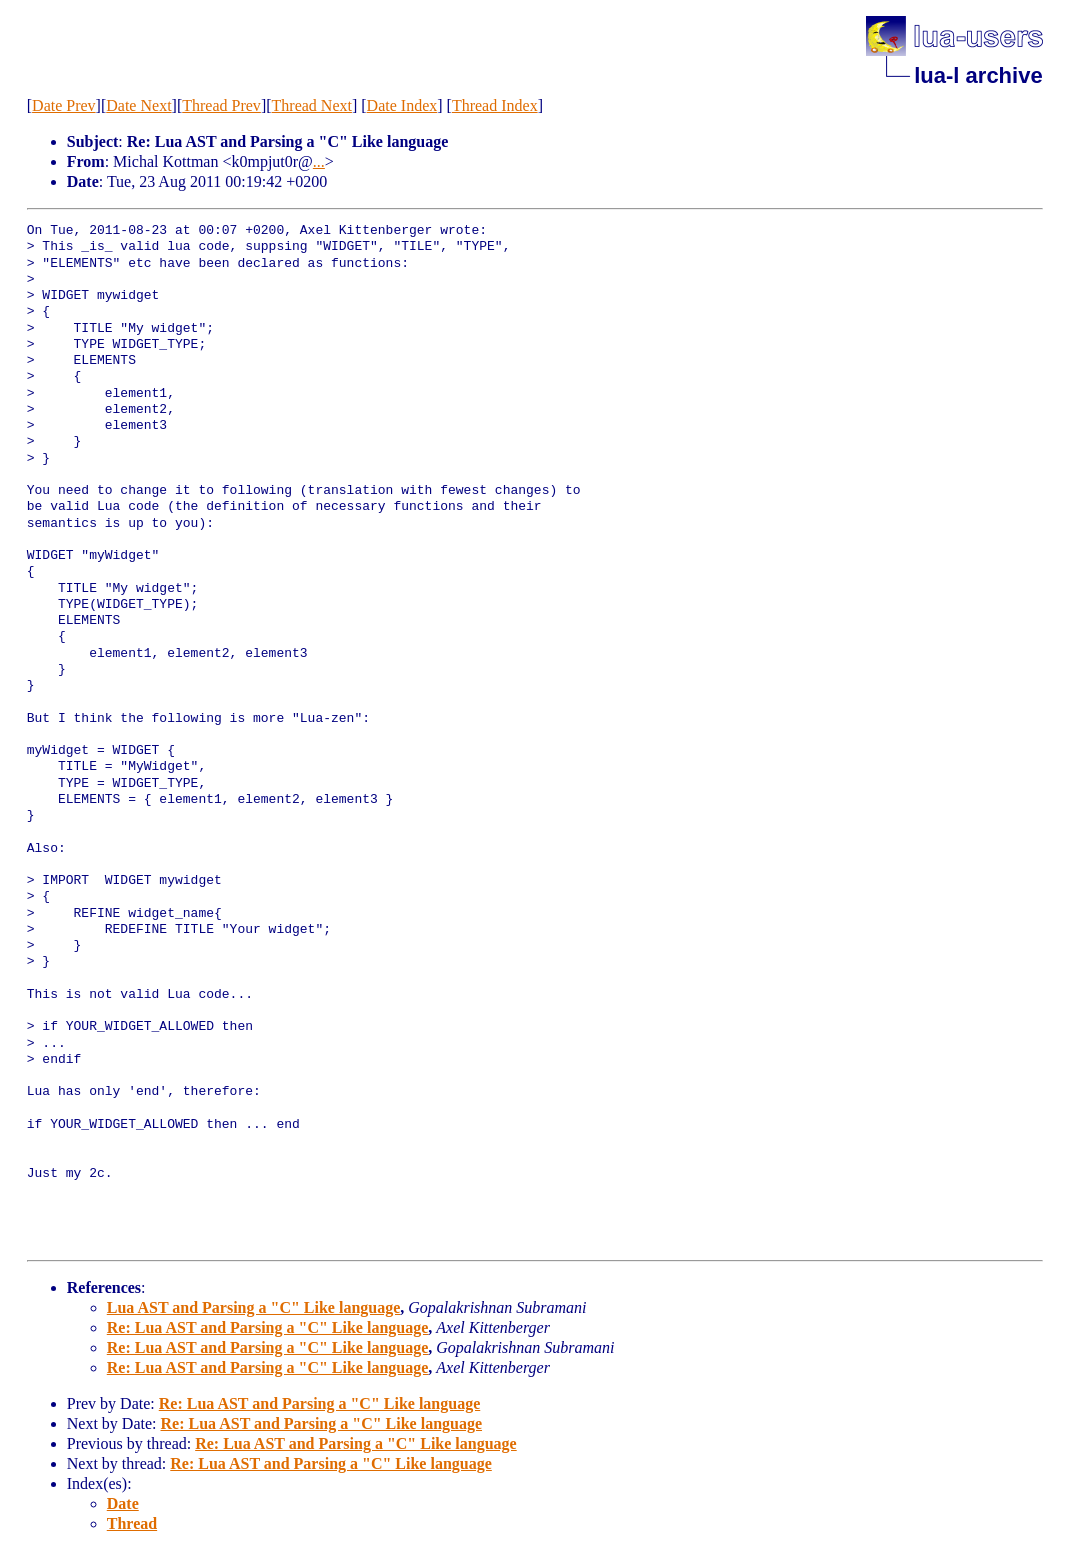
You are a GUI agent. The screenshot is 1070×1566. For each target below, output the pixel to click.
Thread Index (495, 105)
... (319, 161)
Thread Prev (221, 105)
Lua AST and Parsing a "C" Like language (254, 1307)
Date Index (402, 105)
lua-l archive (978, 75)
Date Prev (64, 105)
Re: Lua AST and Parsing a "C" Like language (268, 1327)
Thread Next (312, 105)
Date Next (138, 105)
